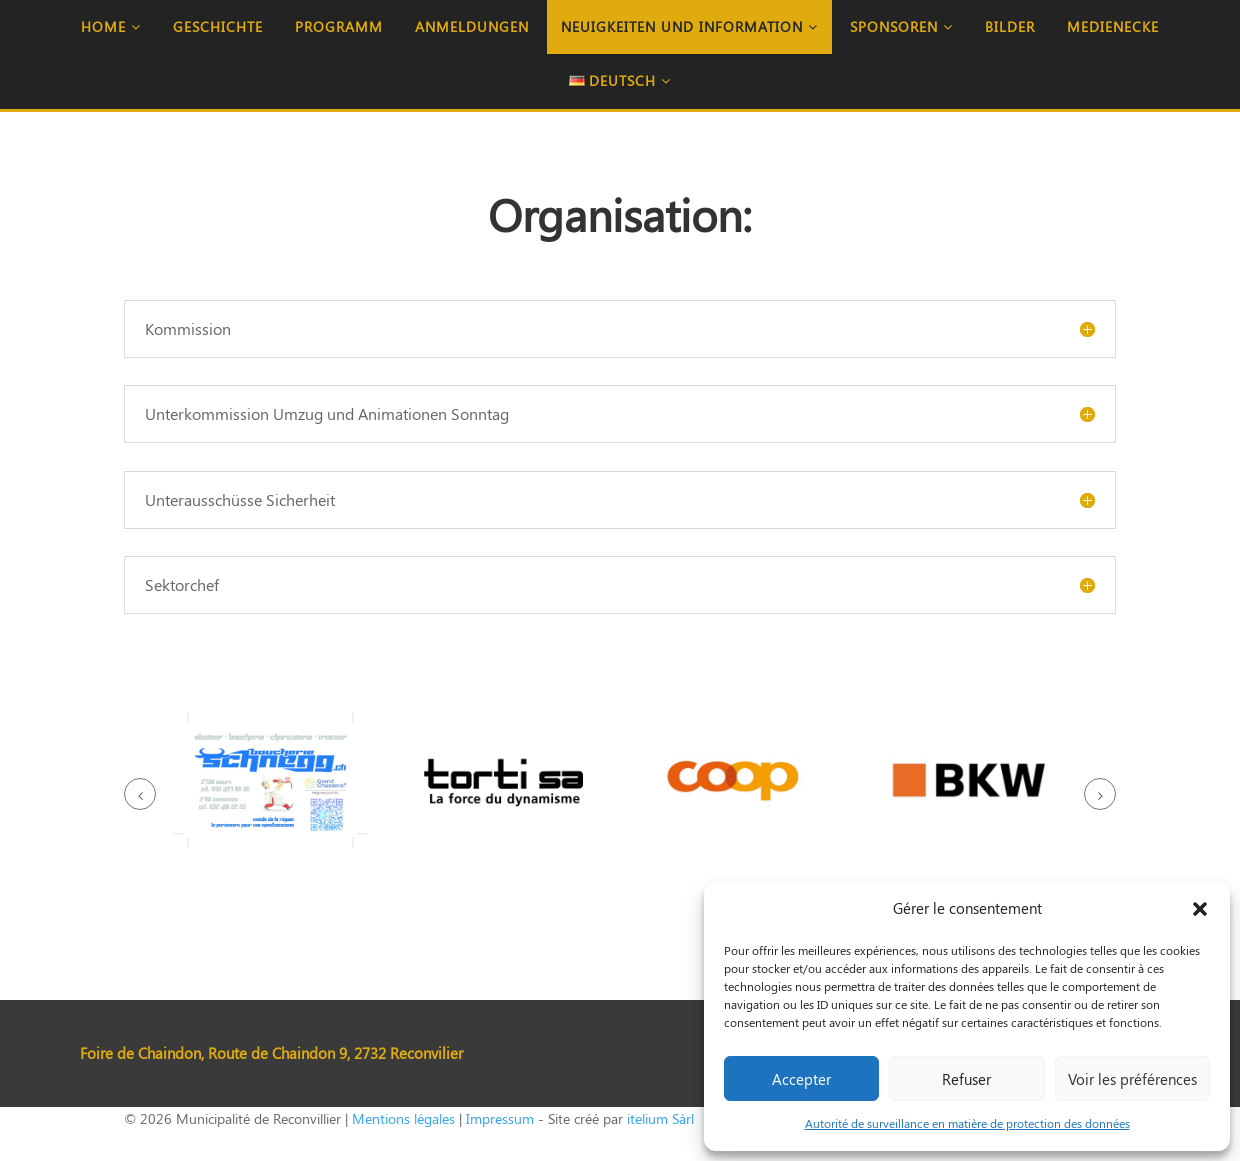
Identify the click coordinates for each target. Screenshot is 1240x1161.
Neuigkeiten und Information (689, 26)
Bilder (1010, 26)
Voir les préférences (1132, 1079)
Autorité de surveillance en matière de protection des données (967, 1123)
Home (111, 26)
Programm (339, 26)
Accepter (801, 1079)
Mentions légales (403, 1118)
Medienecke (1113, 26)
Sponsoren (901, 26)
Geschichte (218, 26)
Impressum (500, 1118)
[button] (1200, 909)
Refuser (966, 1079)
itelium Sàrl (660, 1118)
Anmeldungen (472, 26)
